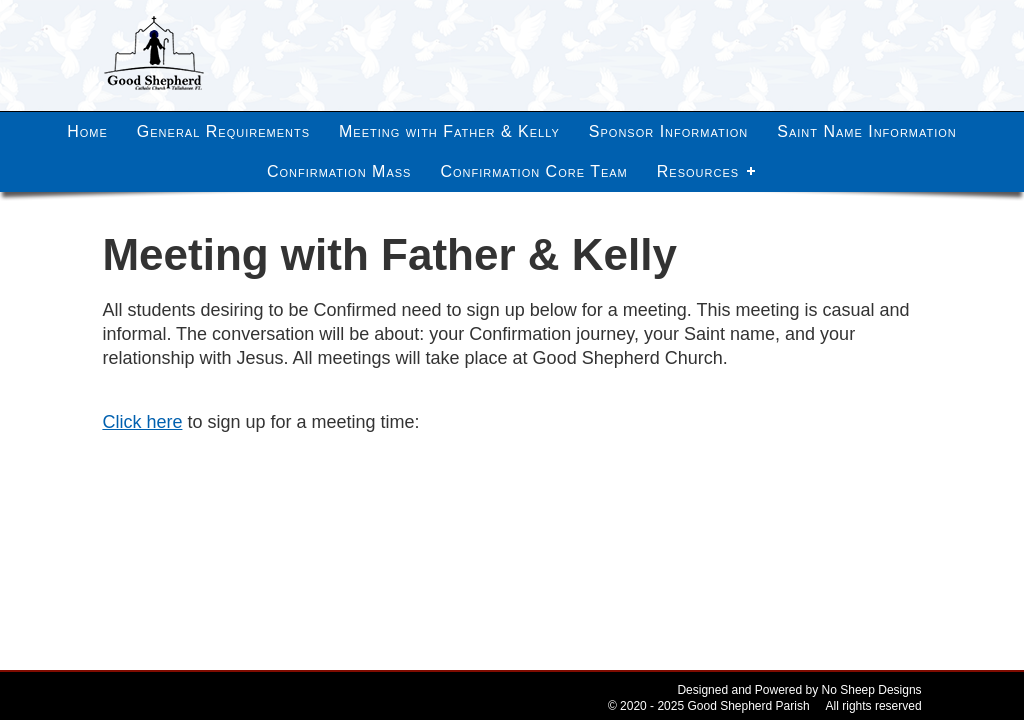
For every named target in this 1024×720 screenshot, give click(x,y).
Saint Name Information (867, 131)
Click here (142, 422)
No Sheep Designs (872, 690)
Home (87, 131)
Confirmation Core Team (533, 171)
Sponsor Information (668, 131)
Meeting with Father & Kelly (449, 131)
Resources (698, 171)
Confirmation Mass (339, 171)
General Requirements (223, 131)
